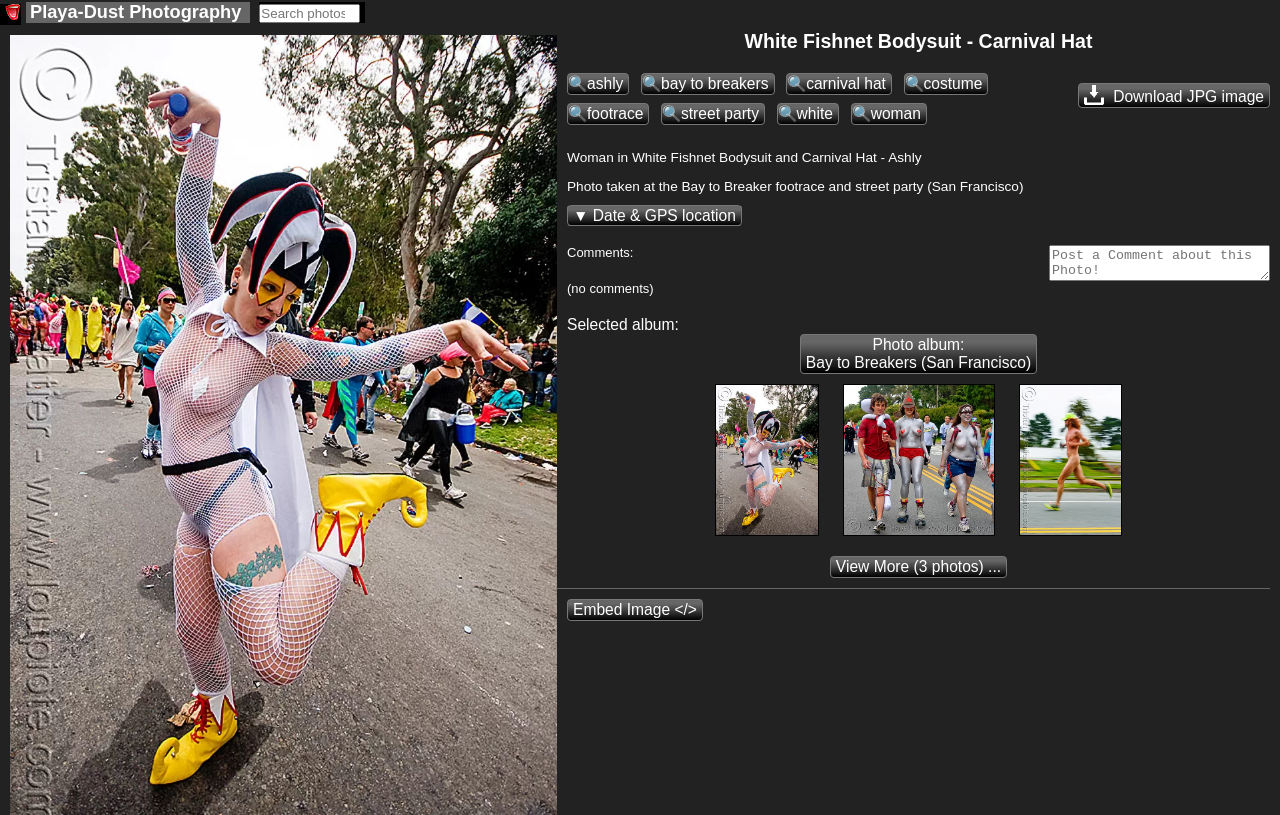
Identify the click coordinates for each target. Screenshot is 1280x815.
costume (953, 83)
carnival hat (846, 83)
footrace (615, 113)
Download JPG (1174, 95)
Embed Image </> (635, 615)
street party (720, 113)
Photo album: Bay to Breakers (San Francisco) (918, 359)
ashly (605, 83)
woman (896, 113)
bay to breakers (714, 83)
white (815, 113)
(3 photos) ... (918, 572)
